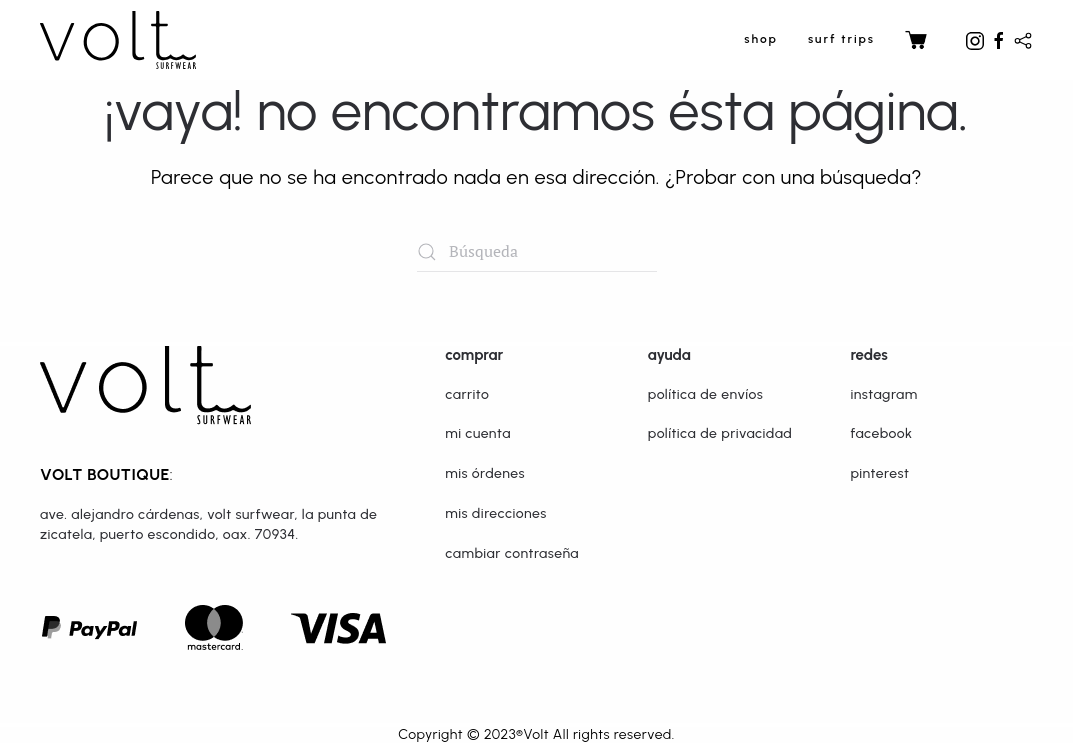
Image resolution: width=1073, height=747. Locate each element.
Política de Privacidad (720, 433)
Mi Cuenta (478, 433)
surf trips (841, 39)
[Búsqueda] (537, 252)
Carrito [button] (923, 40)
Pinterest (879, 473)
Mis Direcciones (496, 513)
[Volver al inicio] (118, 40)
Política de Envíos (706, 394)
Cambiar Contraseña (512, 553)
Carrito (467, 394)
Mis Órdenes (485, 473)
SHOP (761, 39)
